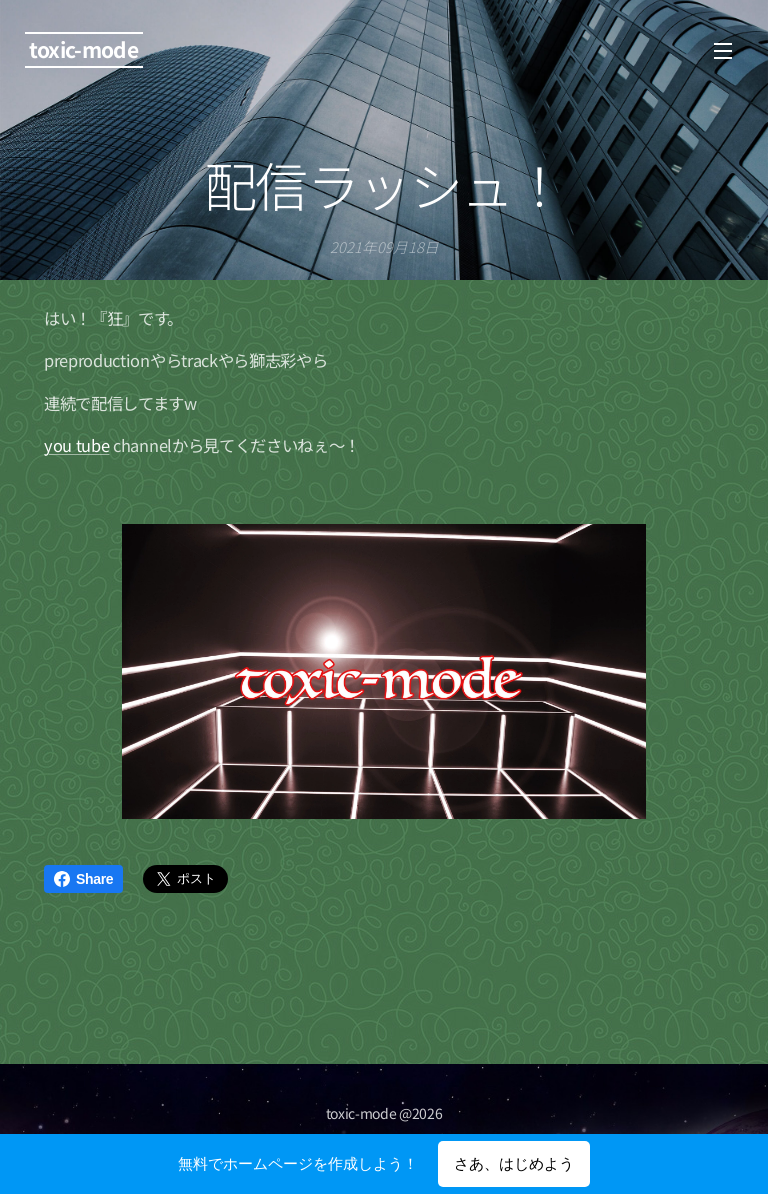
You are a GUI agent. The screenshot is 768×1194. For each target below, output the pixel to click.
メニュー (723, 51)
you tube (76, 445)
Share (83, 879)
